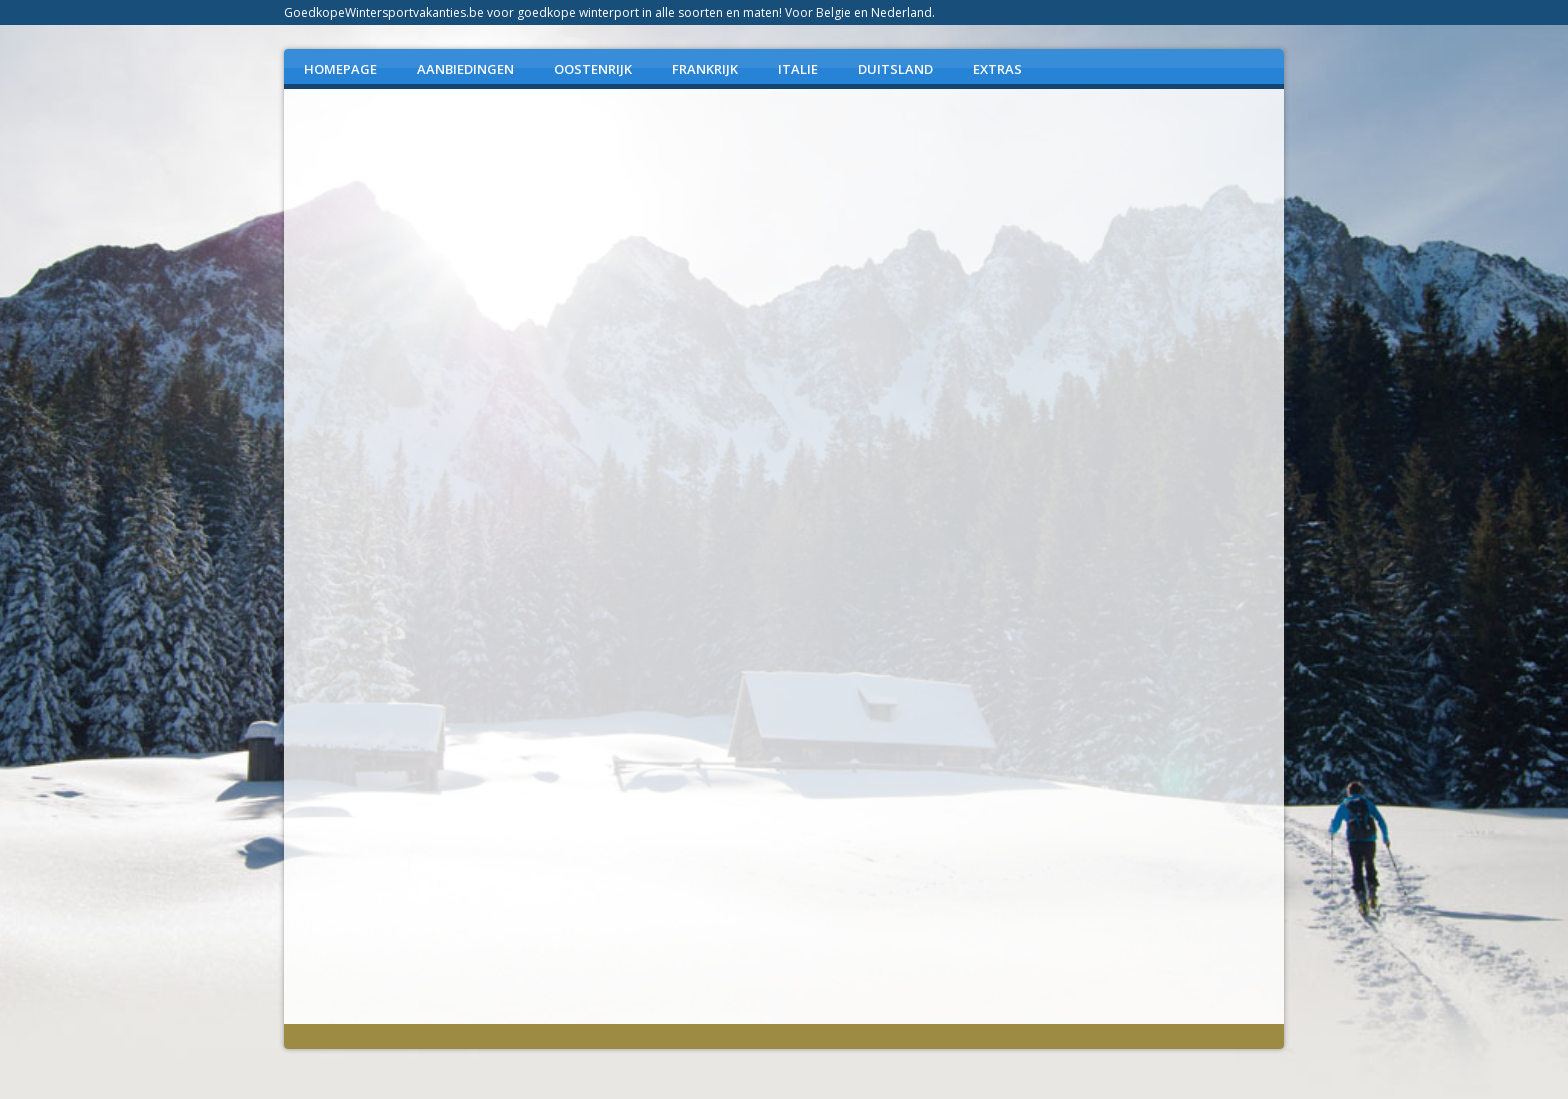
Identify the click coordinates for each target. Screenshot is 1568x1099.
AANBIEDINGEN (465, 69)
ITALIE (798, 69)
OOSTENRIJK (593, 69)
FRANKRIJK (705, 69)
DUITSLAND (895, 69)
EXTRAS (997, 69)
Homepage (340, 69)
